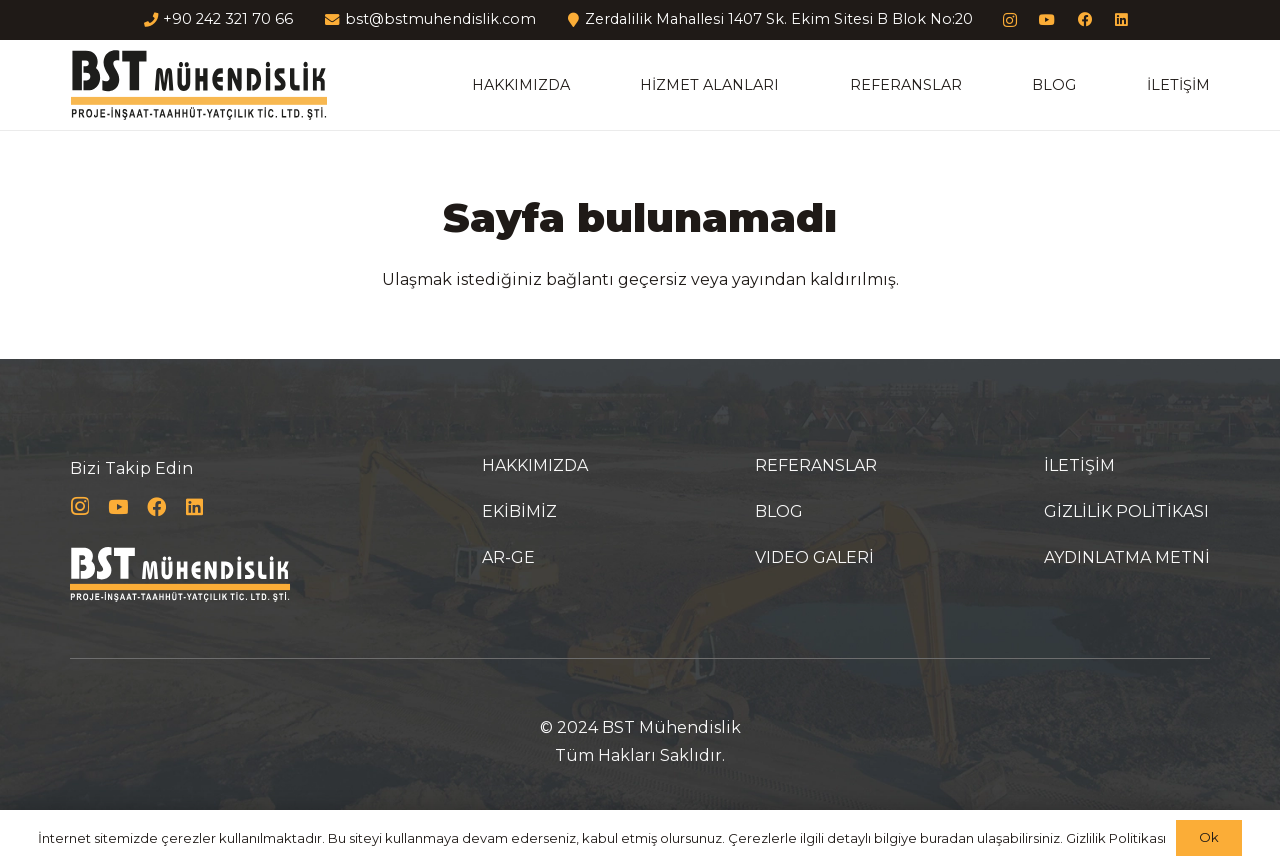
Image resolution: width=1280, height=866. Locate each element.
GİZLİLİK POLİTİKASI (1126, 511)
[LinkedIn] (1122, 20)
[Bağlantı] (198, 85)
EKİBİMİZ (519, 511)
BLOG (779, 511)
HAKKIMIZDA (535, 465)
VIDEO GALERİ (814, 557)
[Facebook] (1084, 20)
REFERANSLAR (816, 465)
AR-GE (508, 557)
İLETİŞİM (1079, 465)
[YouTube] (1047, 20)
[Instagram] (1009, 20)
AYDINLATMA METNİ (1127, 557)
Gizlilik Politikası (1116, 838)
